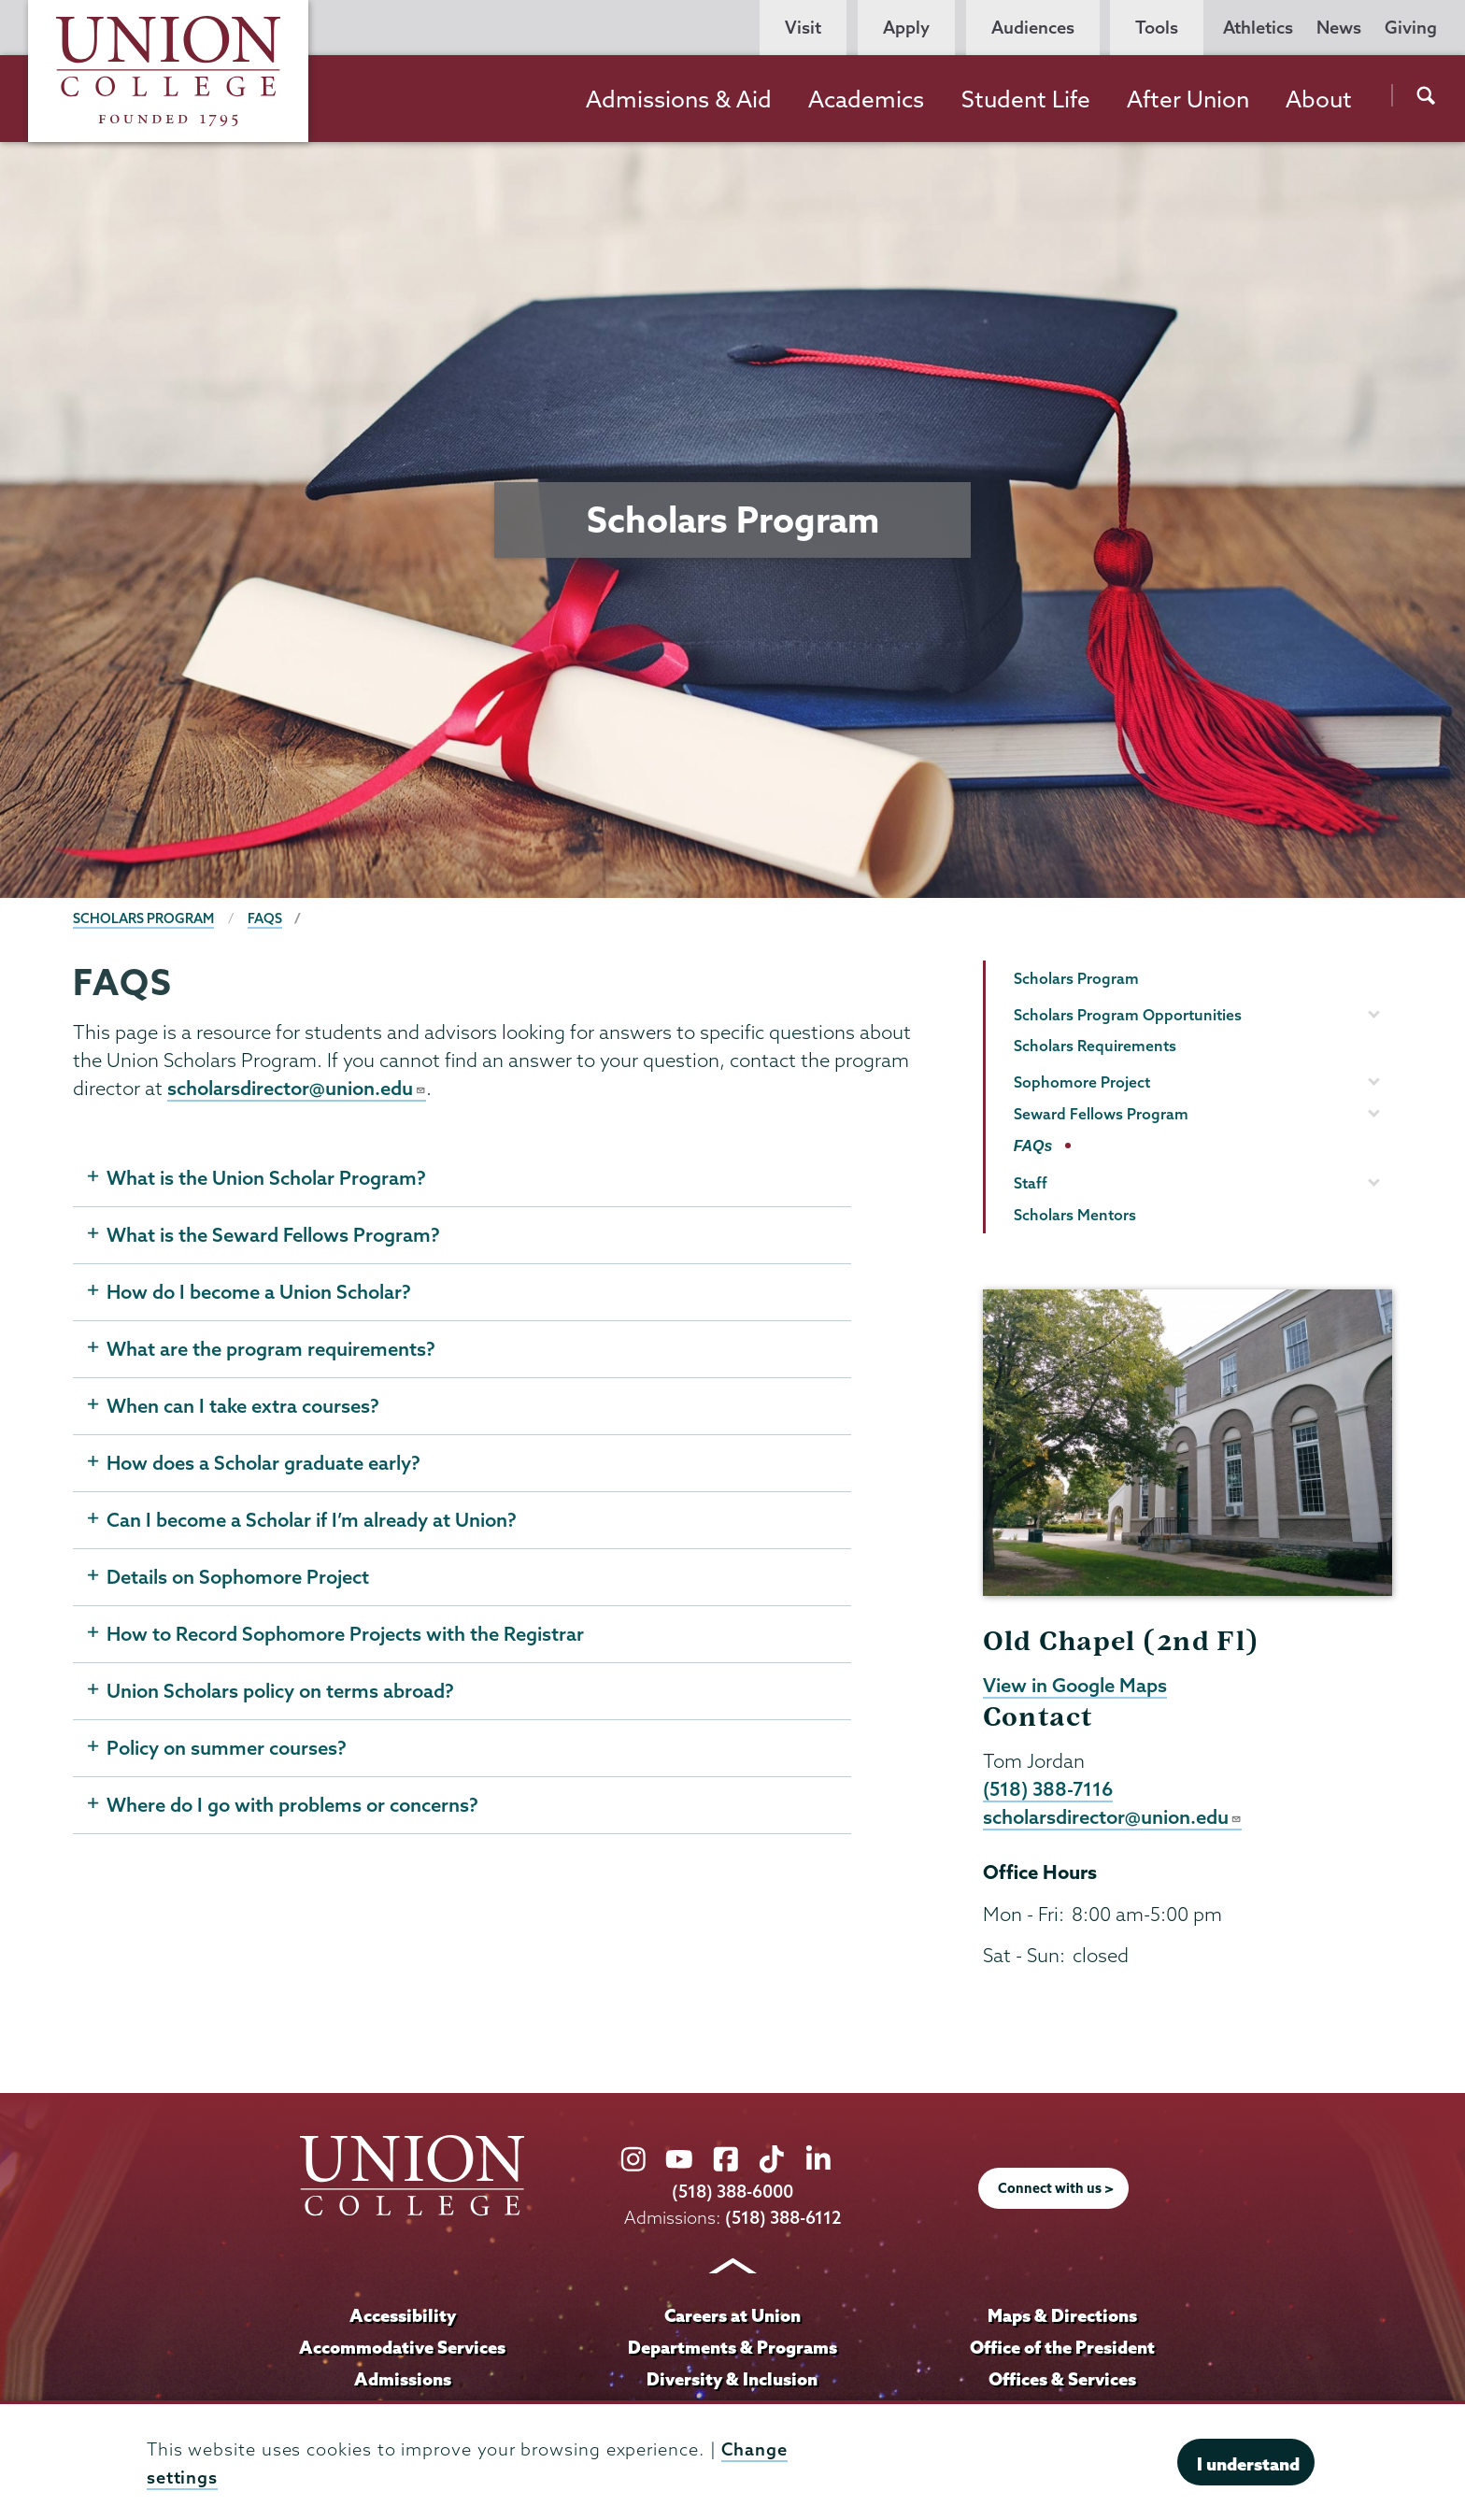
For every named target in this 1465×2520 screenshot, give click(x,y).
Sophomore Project (1082, 1082)
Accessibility (402, 2317)
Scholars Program (143, 918)
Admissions (402, 2381)
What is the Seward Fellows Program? (273, 1236)
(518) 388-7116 (1048, 1790)
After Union (1188, 99)
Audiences (1032, 27)
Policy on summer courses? (227, 1749)
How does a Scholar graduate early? (263, 1464)
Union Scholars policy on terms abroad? (280, 1692)
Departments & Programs (732, 2349)
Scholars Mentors (1075, 1214)
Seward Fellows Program (1101, 1113)
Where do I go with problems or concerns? (292, 1806)
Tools (1156, 27)
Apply (906, 27)
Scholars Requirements (1095, 1045)
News (1338, 27)
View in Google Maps (1075, 1685)
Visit (803, 27)
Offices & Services (1062, 2381)
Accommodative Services (402, 2349)
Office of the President (1062, 2349)
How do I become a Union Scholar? (259, 1293)
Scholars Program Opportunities (1128, 1014)
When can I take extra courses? (243, 1407)
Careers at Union (732, 2317)
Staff (1030, 1183)
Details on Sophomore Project (238, 1578)
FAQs (265, 918)
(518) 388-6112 (783, 2219)
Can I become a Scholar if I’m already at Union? (312, 1521)
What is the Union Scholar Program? (266, 1179)
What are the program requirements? (271, 1350)
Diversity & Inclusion (732, 2381)
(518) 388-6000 (732, 2194)
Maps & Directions (1062, 2317)
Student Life (1025, 99)
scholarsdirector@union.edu (296, 1088)
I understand (1248, 2464)
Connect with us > (1056, 2191)
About (1319, 99)
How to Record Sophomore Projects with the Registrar (345, 1635)
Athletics (1258, 27)
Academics (866, 99)
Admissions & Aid (679, 99)
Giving (1411, 27)
